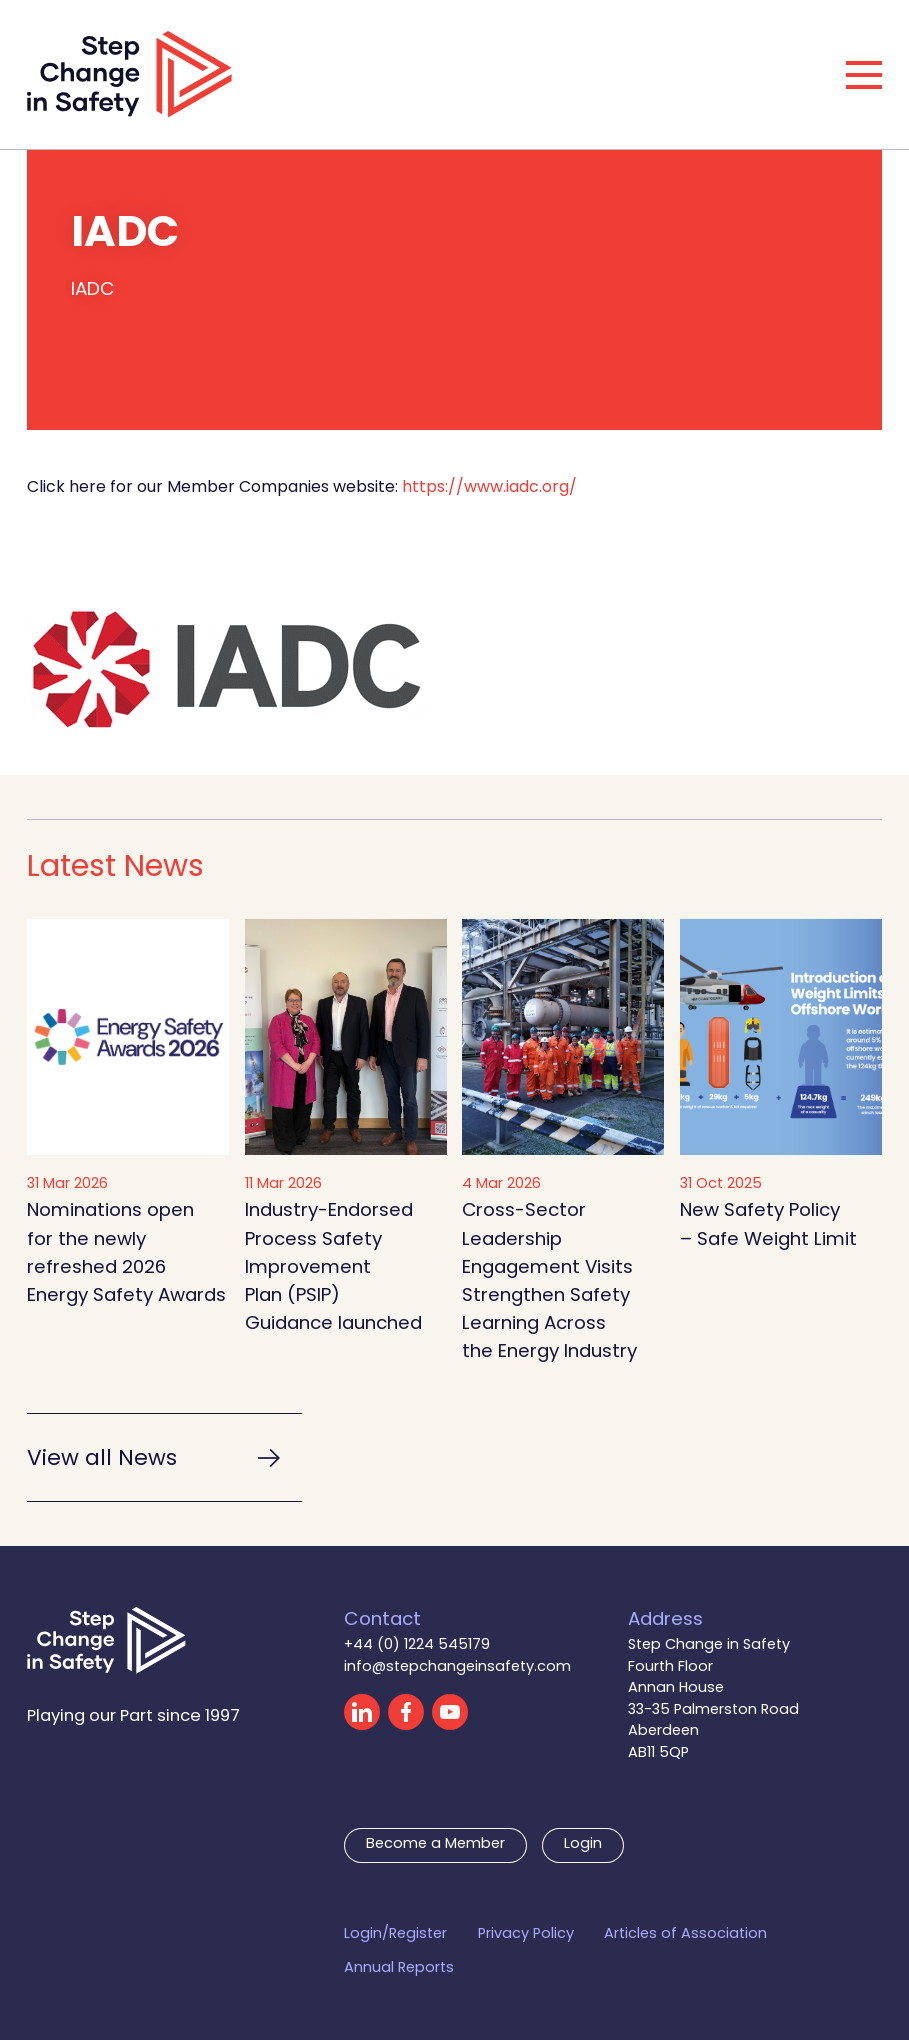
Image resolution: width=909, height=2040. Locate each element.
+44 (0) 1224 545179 (417, 1645)
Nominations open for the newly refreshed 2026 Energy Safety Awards (126, 1254)
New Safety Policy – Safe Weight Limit (768, 1225)
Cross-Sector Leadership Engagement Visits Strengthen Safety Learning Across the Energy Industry (549, 1282)
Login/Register (395, 1935)
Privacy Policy (526, 1935)
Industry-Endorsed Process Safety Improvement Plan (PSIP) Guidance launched (333, 1268)
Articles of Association (685, 1935)
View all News (102, 1459)
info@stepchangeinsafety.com (457, 1667)
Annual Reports (399, 1969)
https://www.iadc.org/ (489, 488)
